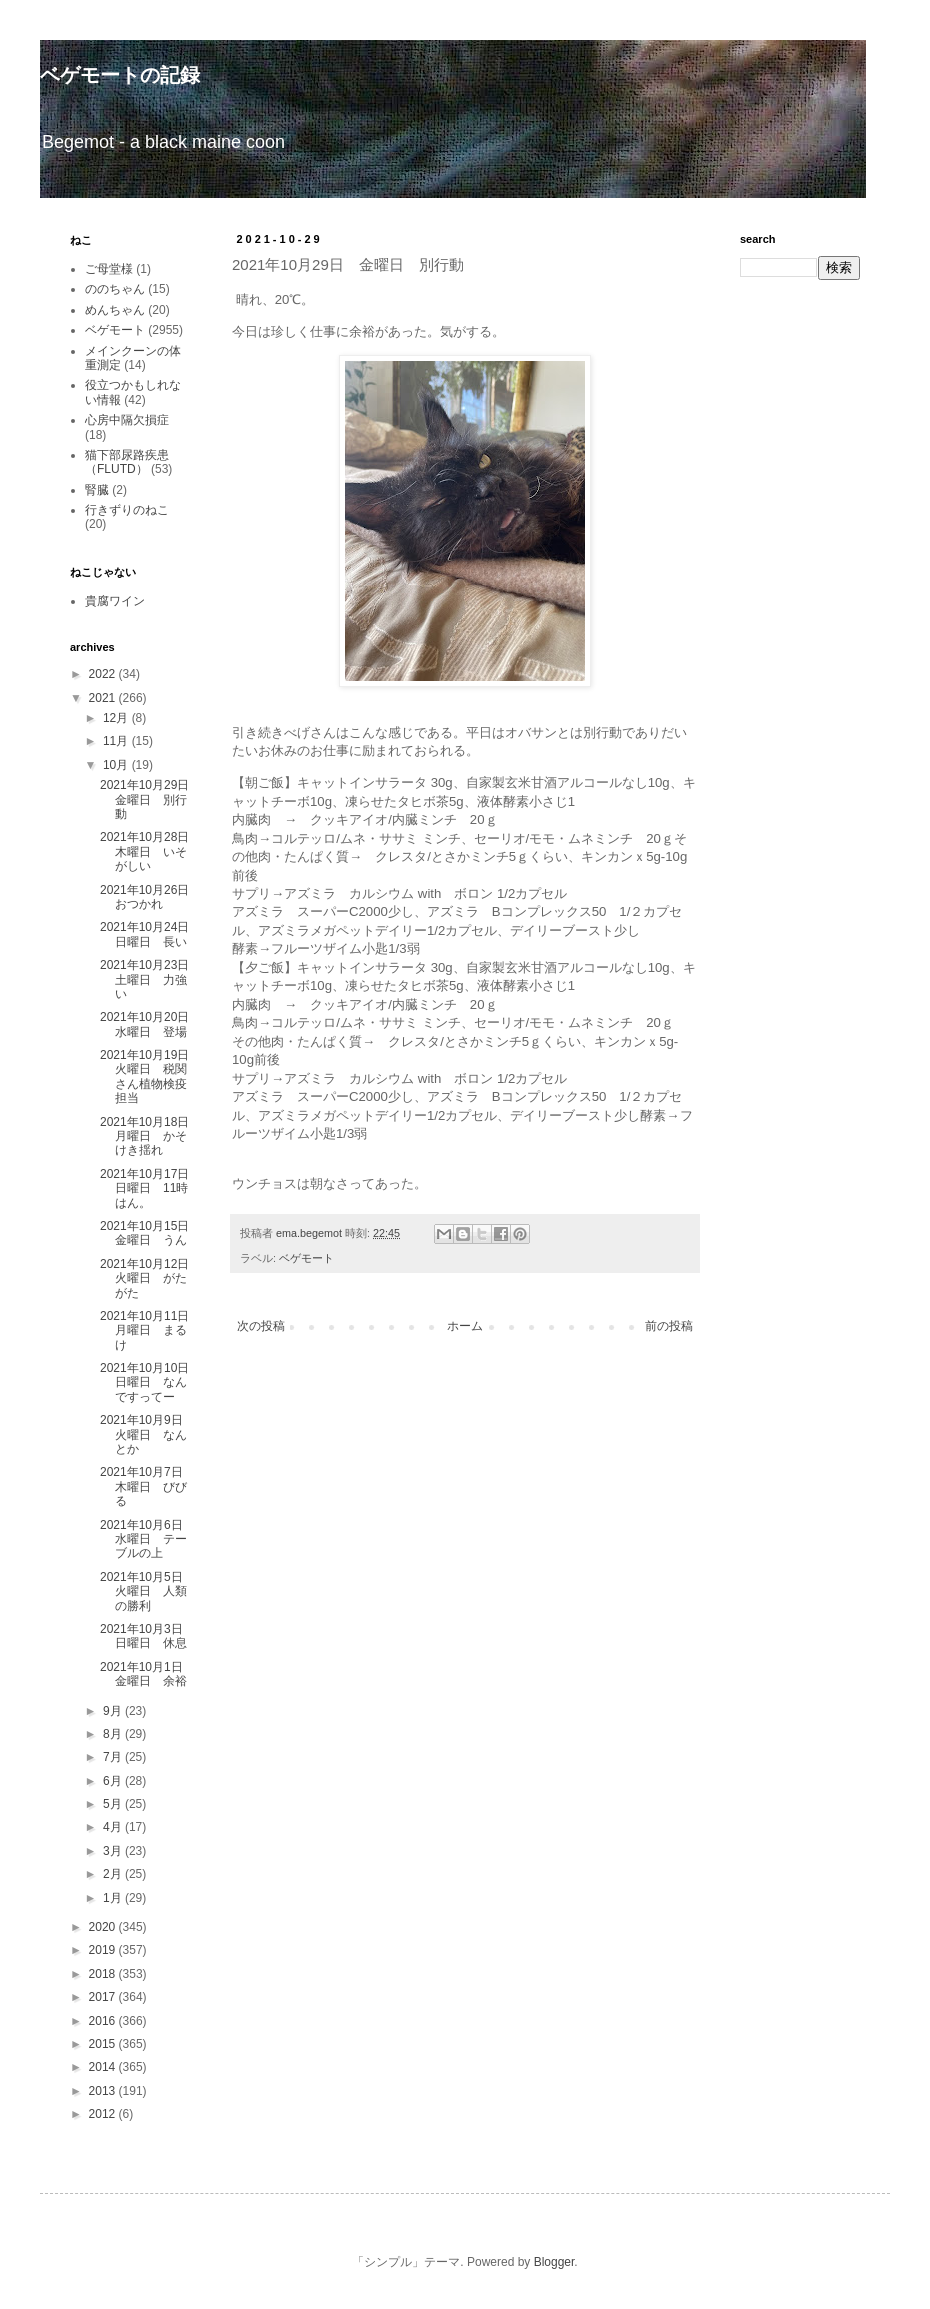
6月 (114, 1781)
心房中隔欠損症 (127, 420)
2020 (104, 1927)
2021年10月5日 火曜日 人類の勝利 (147, 1591)
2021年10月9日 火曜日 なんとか (147, 1434)
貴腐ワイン (115, 601)
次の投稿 (261, 1326)
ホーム (465, 1326)
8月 (114, 1734)
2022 (104, 674)
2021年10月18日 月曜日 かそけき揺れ (150, 1136)
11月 (117, 741)
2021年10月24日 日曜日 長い (150, 934)
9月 (114, 1711)
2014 (104, 2067)
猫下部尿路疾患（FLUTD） (127, 462)
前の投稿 (669, 1326)
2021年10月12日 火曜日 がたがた (150, 1278)
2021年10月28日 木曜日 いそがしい (150, 851)
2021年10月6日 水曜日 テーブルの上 (143, 1539)
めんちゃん (115, 310)
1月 (114, 1898)
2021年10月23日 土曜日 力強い (150, 979)
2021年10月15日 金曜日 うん (150, 1233)
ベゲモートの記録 (120, 75)
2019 (104, 1950)
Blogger (554, 2262)
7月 (114, 1757)
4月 (114, 1827)
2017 (104, 1997)
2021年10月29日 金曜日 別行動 (150, 799)
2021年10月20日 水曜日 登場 (150, 1024)
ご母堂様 (109, 269)
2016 (104, 2021)
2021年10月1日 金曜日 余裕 (147, 1674)
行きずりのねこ (127, 510)
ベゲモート (306, 1258)
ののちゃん (115, 289)
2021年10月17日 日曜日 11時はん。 (150, 1188)
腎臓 (97, 490)
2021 (104, 698)
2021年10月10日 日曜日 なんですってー (150, 1382)
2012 (104, 2114)
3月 (114, 1851)
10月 (117, 765)
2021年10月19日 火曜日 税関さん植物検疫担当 (150, 1076)
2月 (114, 1874)
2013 (104, 2091)
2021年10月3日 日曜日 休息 (147, 1636)
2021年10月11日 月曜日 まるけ (150, 1330)
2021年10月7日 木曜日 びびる (147, 1486)
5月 (114, 1804)
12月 (117, 718)
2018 (104, 1974)
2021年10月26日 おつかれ (150, 897)
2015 (104, 2044)
